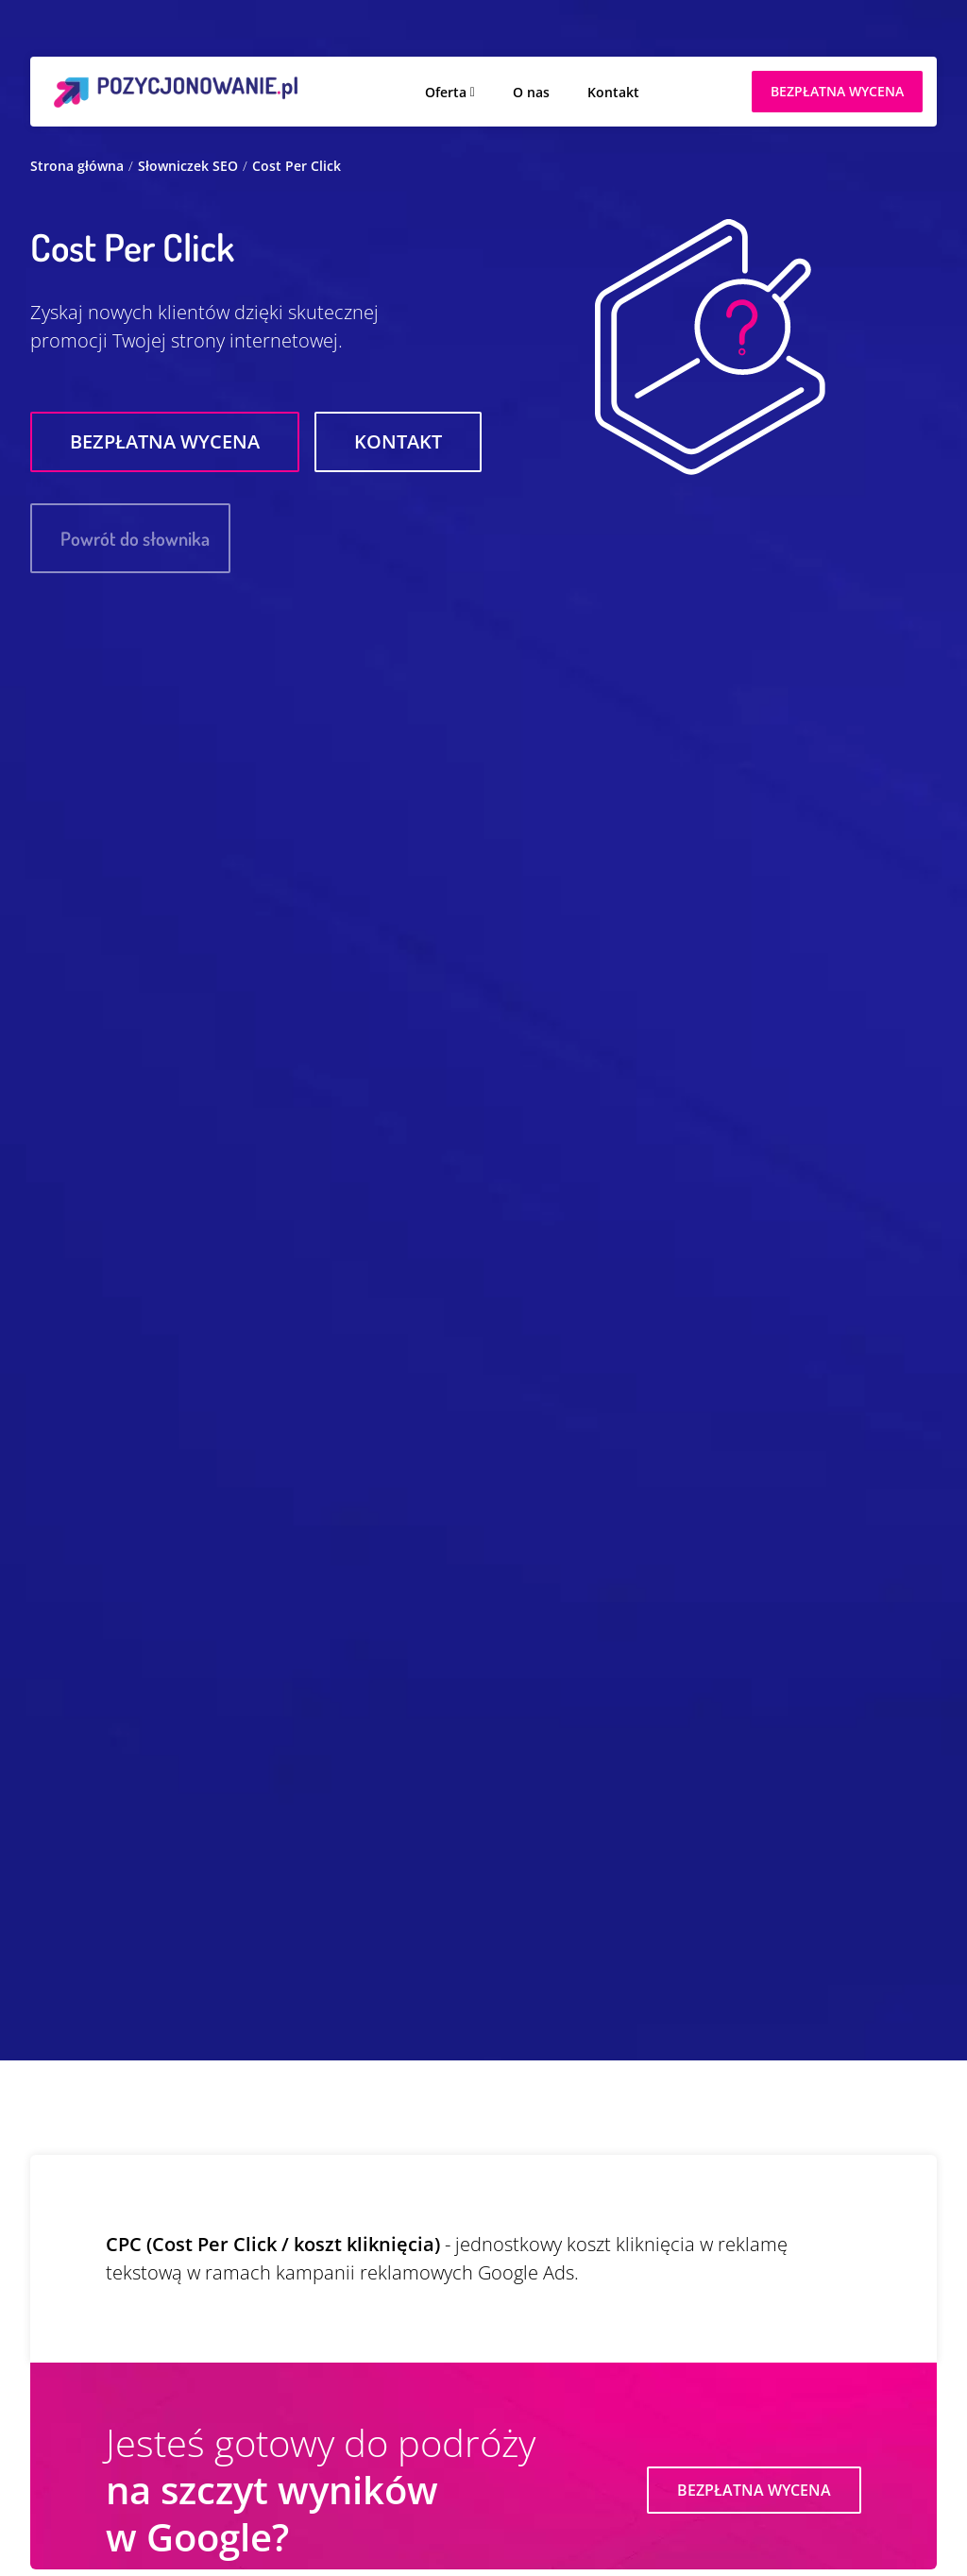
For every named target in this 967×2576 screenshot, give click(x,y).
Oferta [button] (446, 92)
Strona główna (77, 166)
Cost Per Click (296, 166)
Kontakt (613, 92)
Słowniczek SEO (188, 166)
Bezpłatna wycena (165, 441)
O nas (531, 92)
